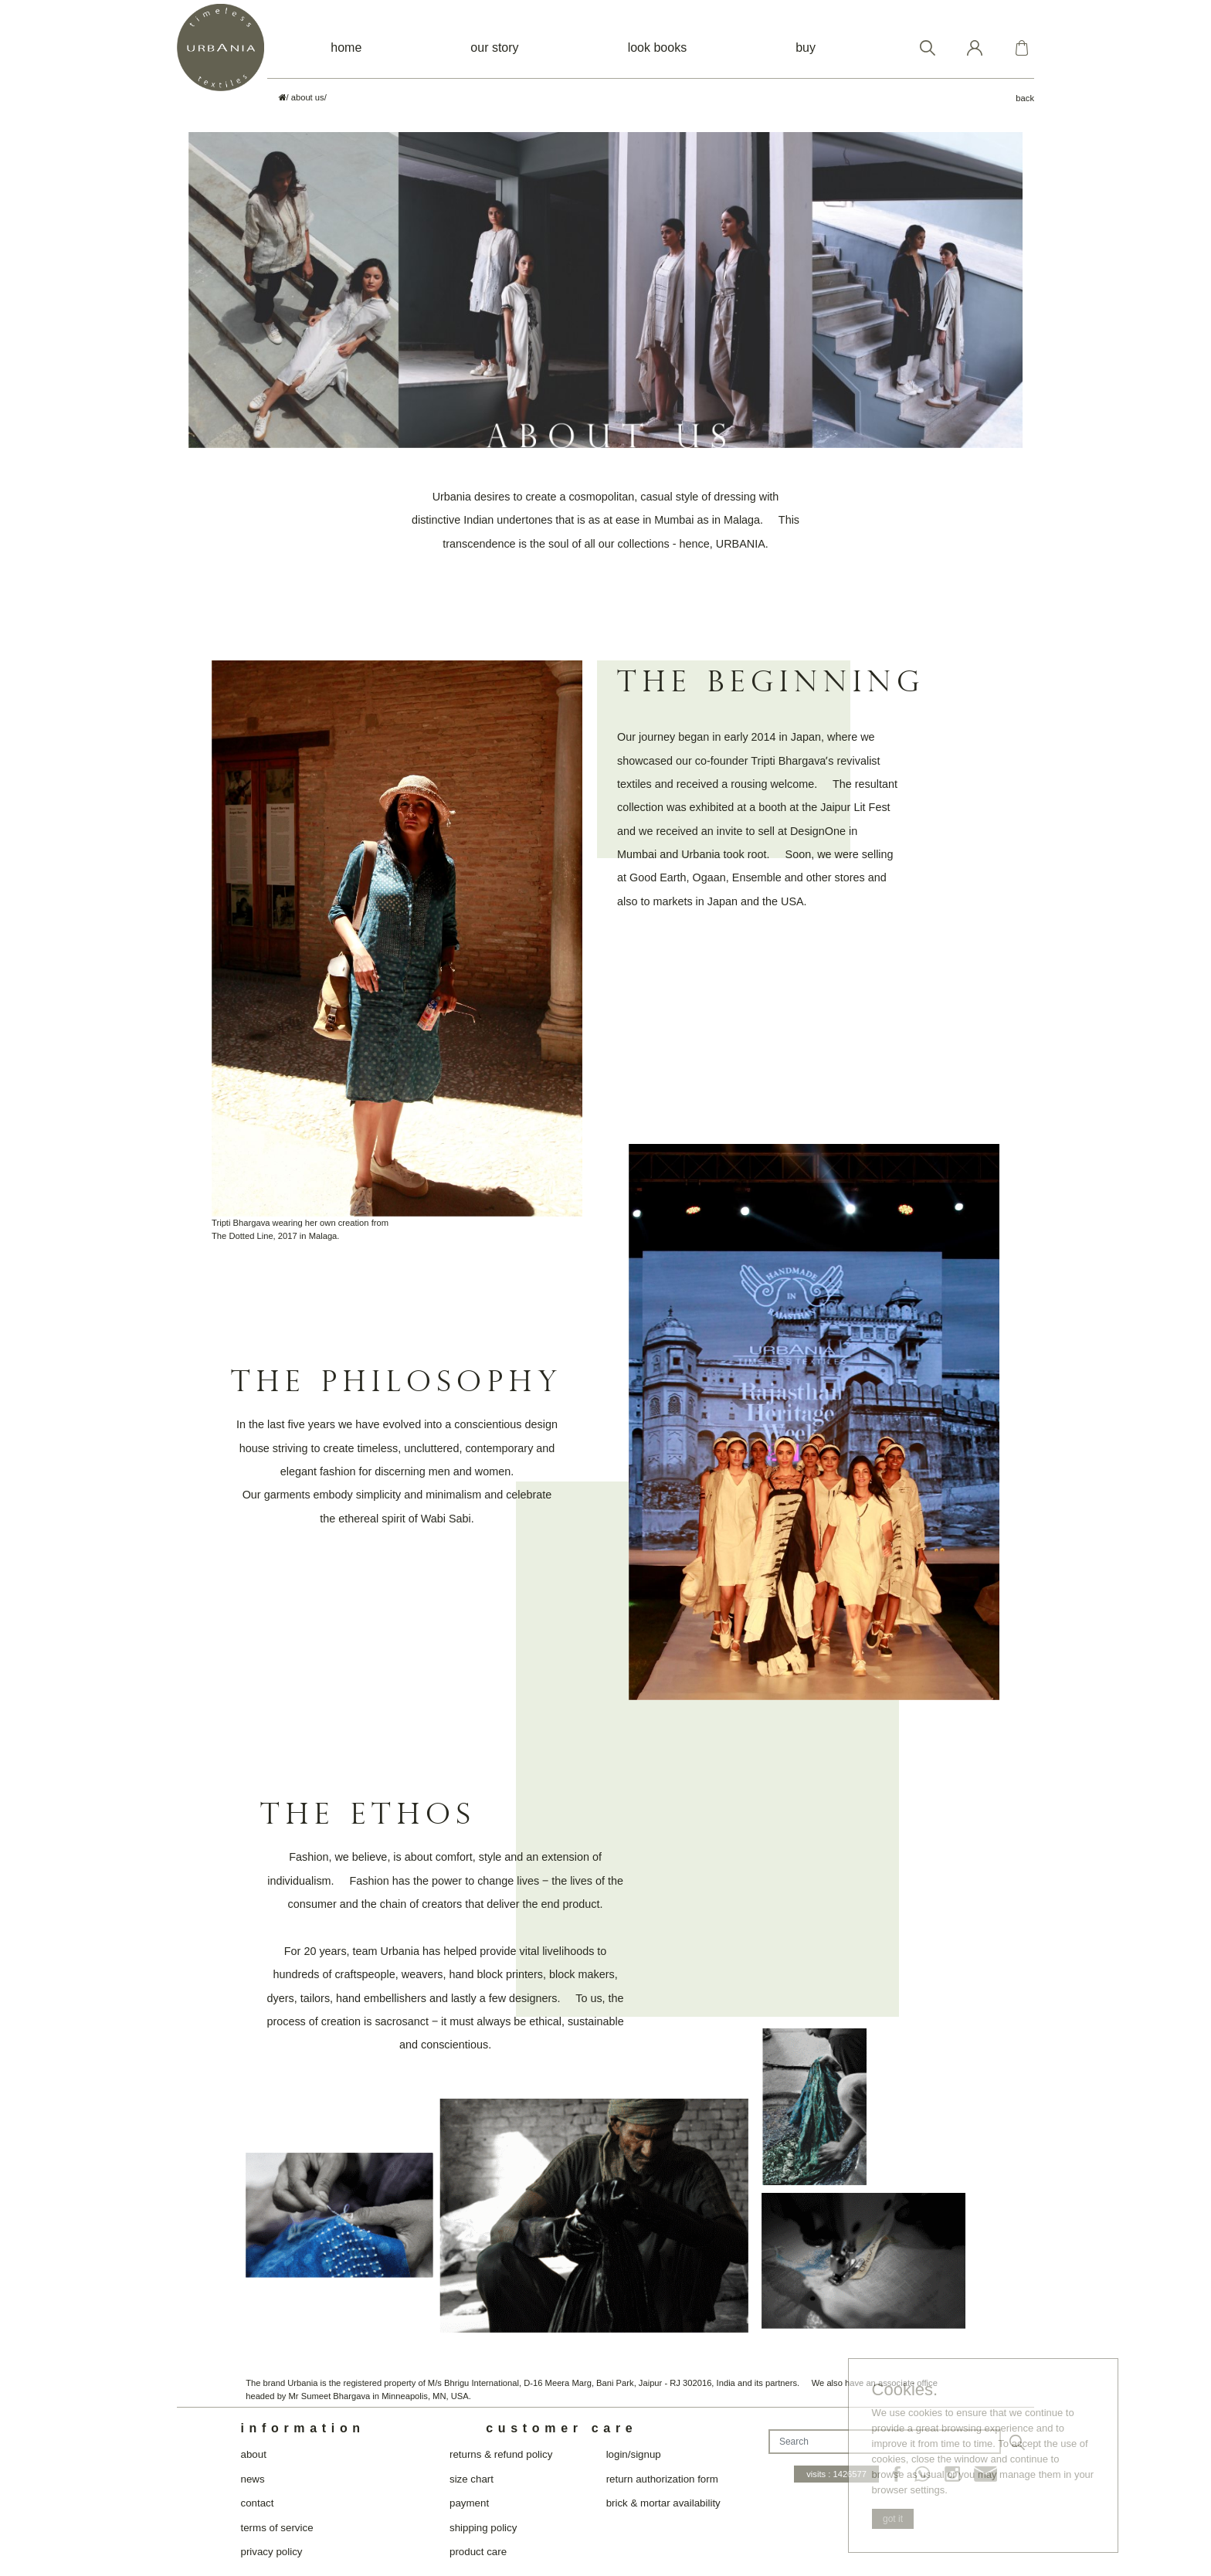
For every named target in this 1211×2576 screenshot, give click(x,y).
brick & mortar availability (663, 2503)
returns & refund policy (500, 2454)
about (253, 2454)
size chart (471, 2479)
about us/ (309, 97)
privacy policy (271, 2551)
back (1025, 98)
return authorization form (662, 2479)
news (252, 2479)
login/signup (633, 2454)
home (346, 47)
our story (494, 47)
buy (805, 47)
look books (657, 47)
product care (478, 2551)
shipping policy (483, 2528)
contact (256, 2503)
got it (893, 2518)
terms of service (276, 2528)
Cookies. (905, 2390)
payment (469, 2503)
